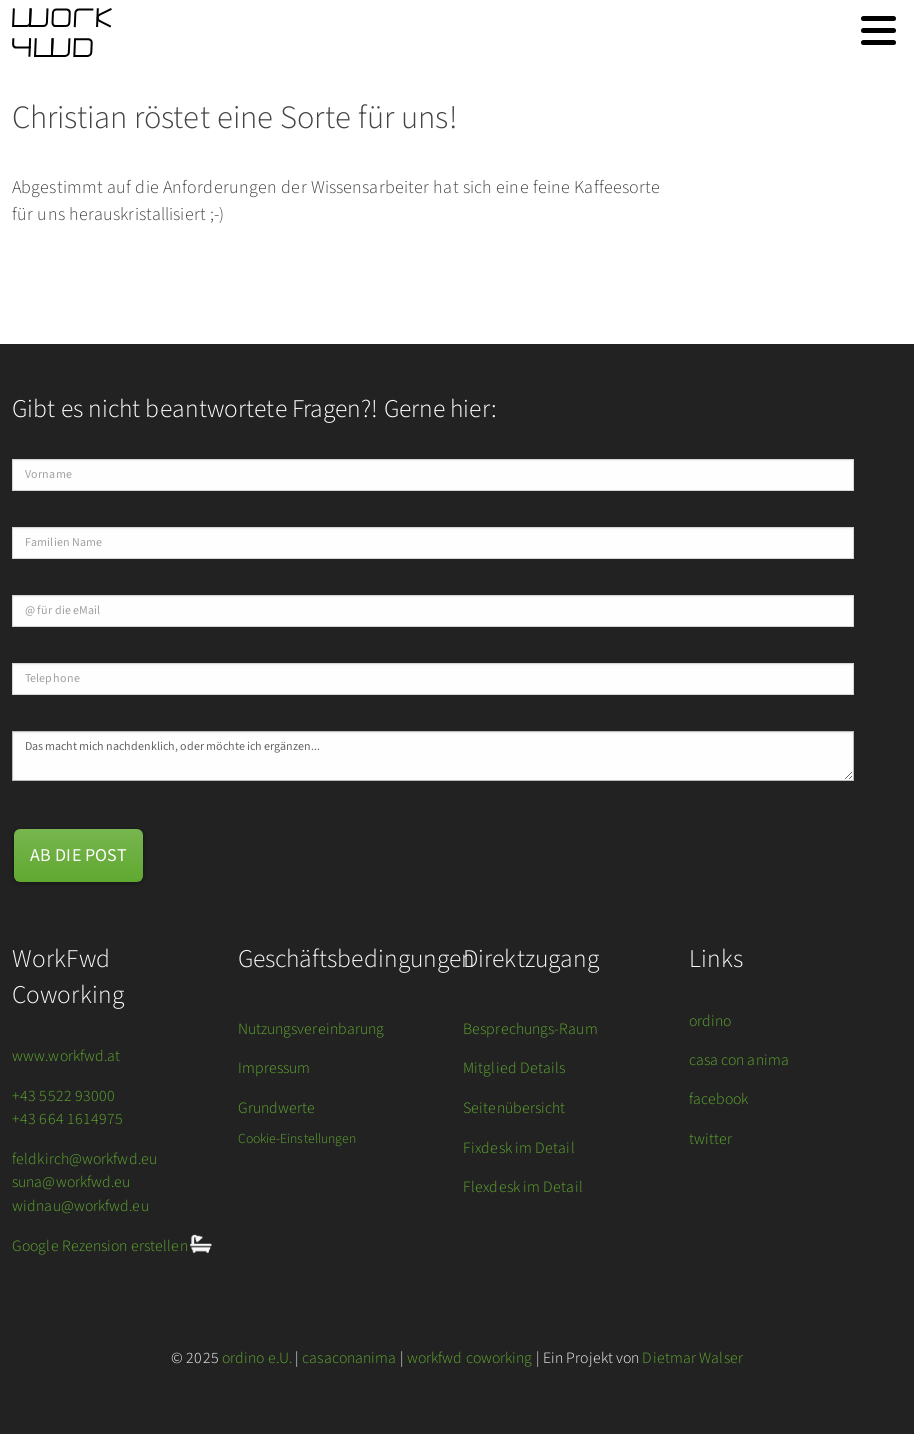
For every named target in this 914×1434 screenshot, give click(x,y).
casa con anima (739, 1060)
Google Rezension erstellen (101, 1247)
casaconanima (349, 1358)
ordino (710, 1021)
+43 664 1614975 (68, 1119)
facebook (719, 1099)
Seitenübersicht (514, 1108)
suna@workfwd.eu (71, 1182)
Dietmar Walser (692, 1358)
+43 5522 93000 (63, 1096)
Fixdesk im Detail (519, 1148)
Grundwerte (277, 1108)
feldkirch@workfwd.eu (84, 1159)
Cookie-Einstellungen (297, 1139)
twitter (711, 1139)
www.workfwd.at (66, 1056)
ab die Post (78, 855)
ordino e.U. (257, 1358)
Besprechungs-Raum (530, 1029)
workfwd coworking (470, 1358)
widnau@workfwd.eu (80, 1206)
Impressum (274, 1068)
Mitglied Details (514, 1068)
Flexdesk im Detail (523, 1187)
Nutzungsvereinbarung (311, 1029)
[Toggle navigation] (878, 30)
